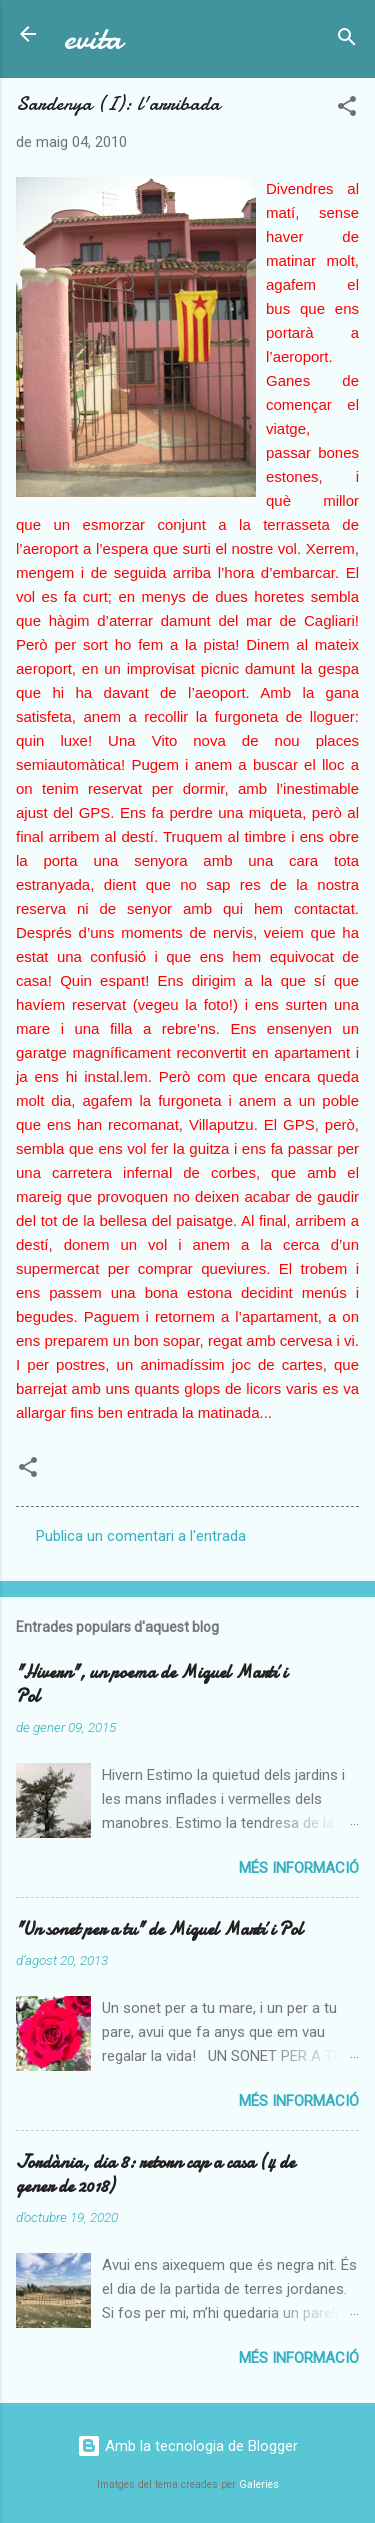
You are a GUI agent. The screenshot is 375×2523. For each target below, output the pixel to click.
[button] (347, 109)
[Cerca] (347, 40)
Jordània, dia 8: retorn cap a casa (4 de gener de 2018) (155, 2174)
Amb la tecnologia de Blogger (187, 2446)
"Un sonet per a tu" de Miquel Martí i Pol (159, 1929)
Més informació (299, 1868)
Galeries (259, 2484)
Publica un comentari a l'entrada (141, 1536)
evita (93, 38)
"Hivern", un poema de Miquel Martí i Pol (151, 1684)
